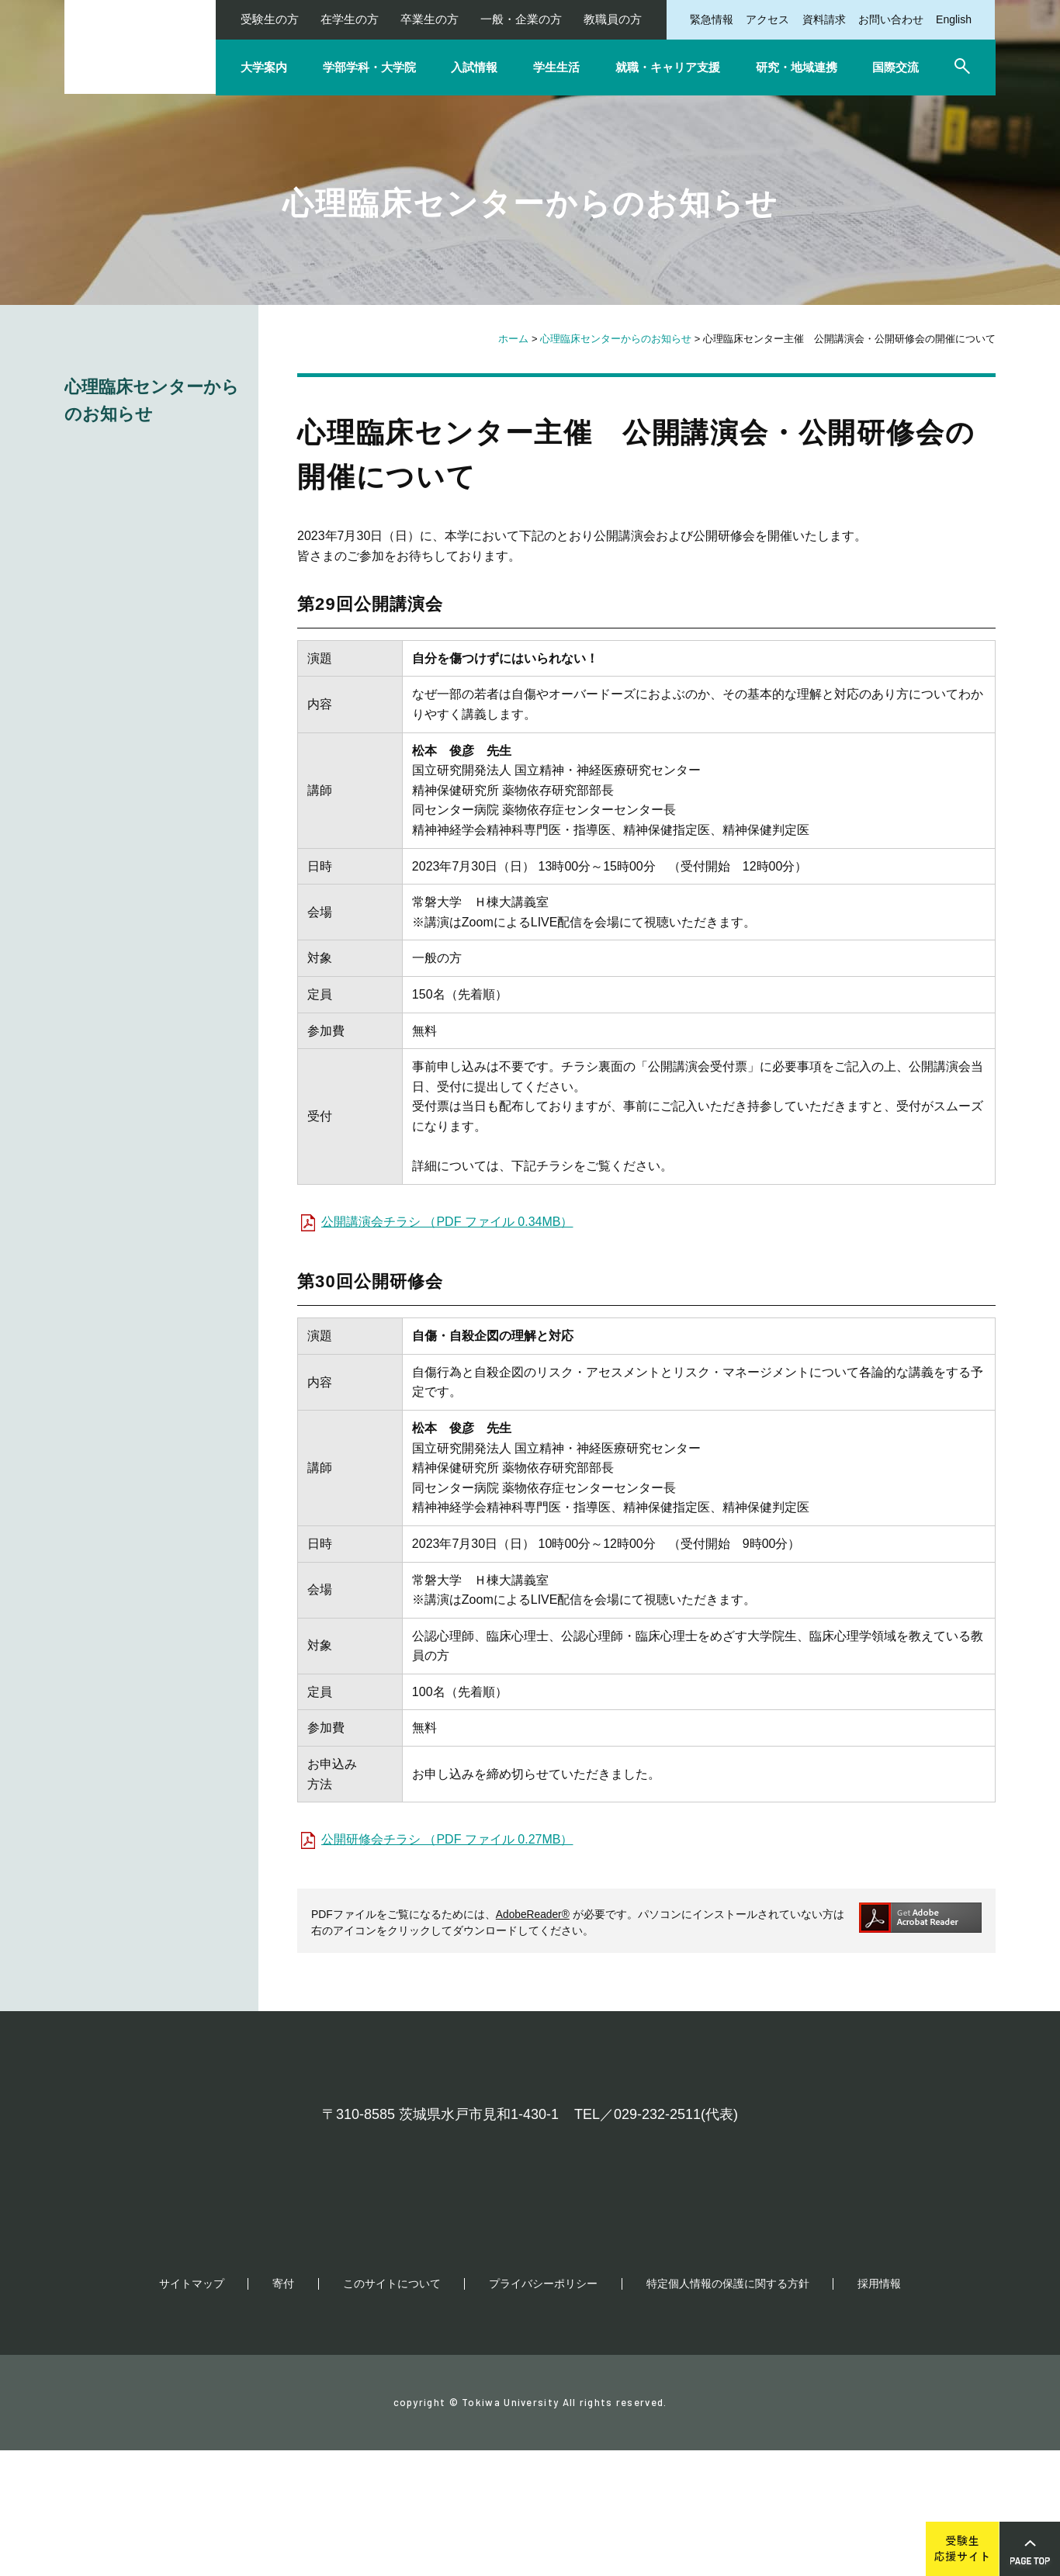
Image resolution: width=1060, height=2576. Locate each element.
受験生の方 (270, 19)
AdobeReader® (533, 1914)
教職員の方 (613, 19)
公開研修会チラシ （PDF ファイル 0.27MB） (447, 1839)
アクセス (767, 19)
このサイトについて (392, 2409)
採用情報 (879, 2409)
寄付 (283, 2409)
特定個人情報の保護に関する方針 (727, 2409)
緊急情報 (711, 19)
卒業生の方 (429, 19)
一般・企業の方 (521, 19)
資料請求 (824, 19)
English (954, 19)
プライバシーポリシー (543, 2409)
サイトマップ (191, 2409)
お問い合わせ (890, 19)
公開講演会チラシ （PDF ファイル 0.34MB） (447, 1221)
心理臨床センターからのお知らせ (615, 339)
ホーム (513, 339)
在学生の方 (349, 19)
